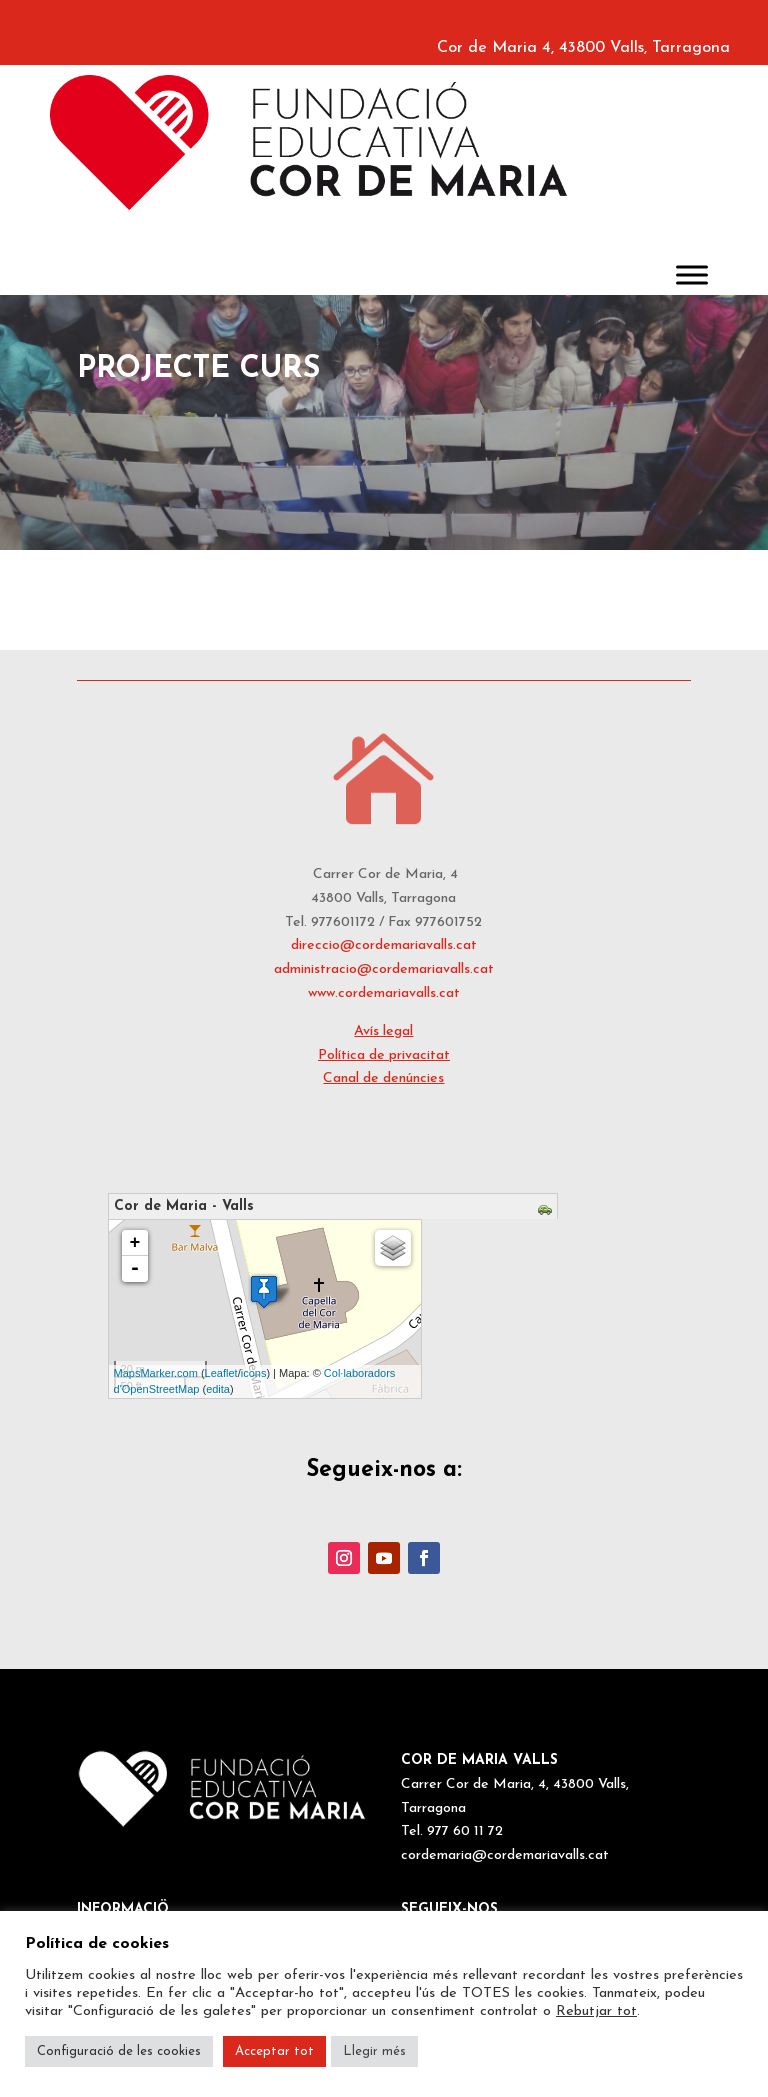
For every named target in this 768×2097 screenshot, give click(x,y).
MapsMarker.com (156, 1373)
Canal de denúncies (383, 1078)
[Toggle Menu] (692, 274)
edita (218, 1389)
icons (254, 1373)
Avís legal (383, 1031)
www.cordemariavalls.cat (384, 993)
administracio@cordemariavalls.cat (384, 969)
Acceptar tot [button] (274, 2051)
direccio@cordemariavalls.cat (384, 945)
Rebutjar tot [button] (596, 2011)
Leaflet (221, 1373)
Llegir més (374, 2051)
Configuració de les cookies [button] (119, 2051)
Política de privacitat (384, 1055)
